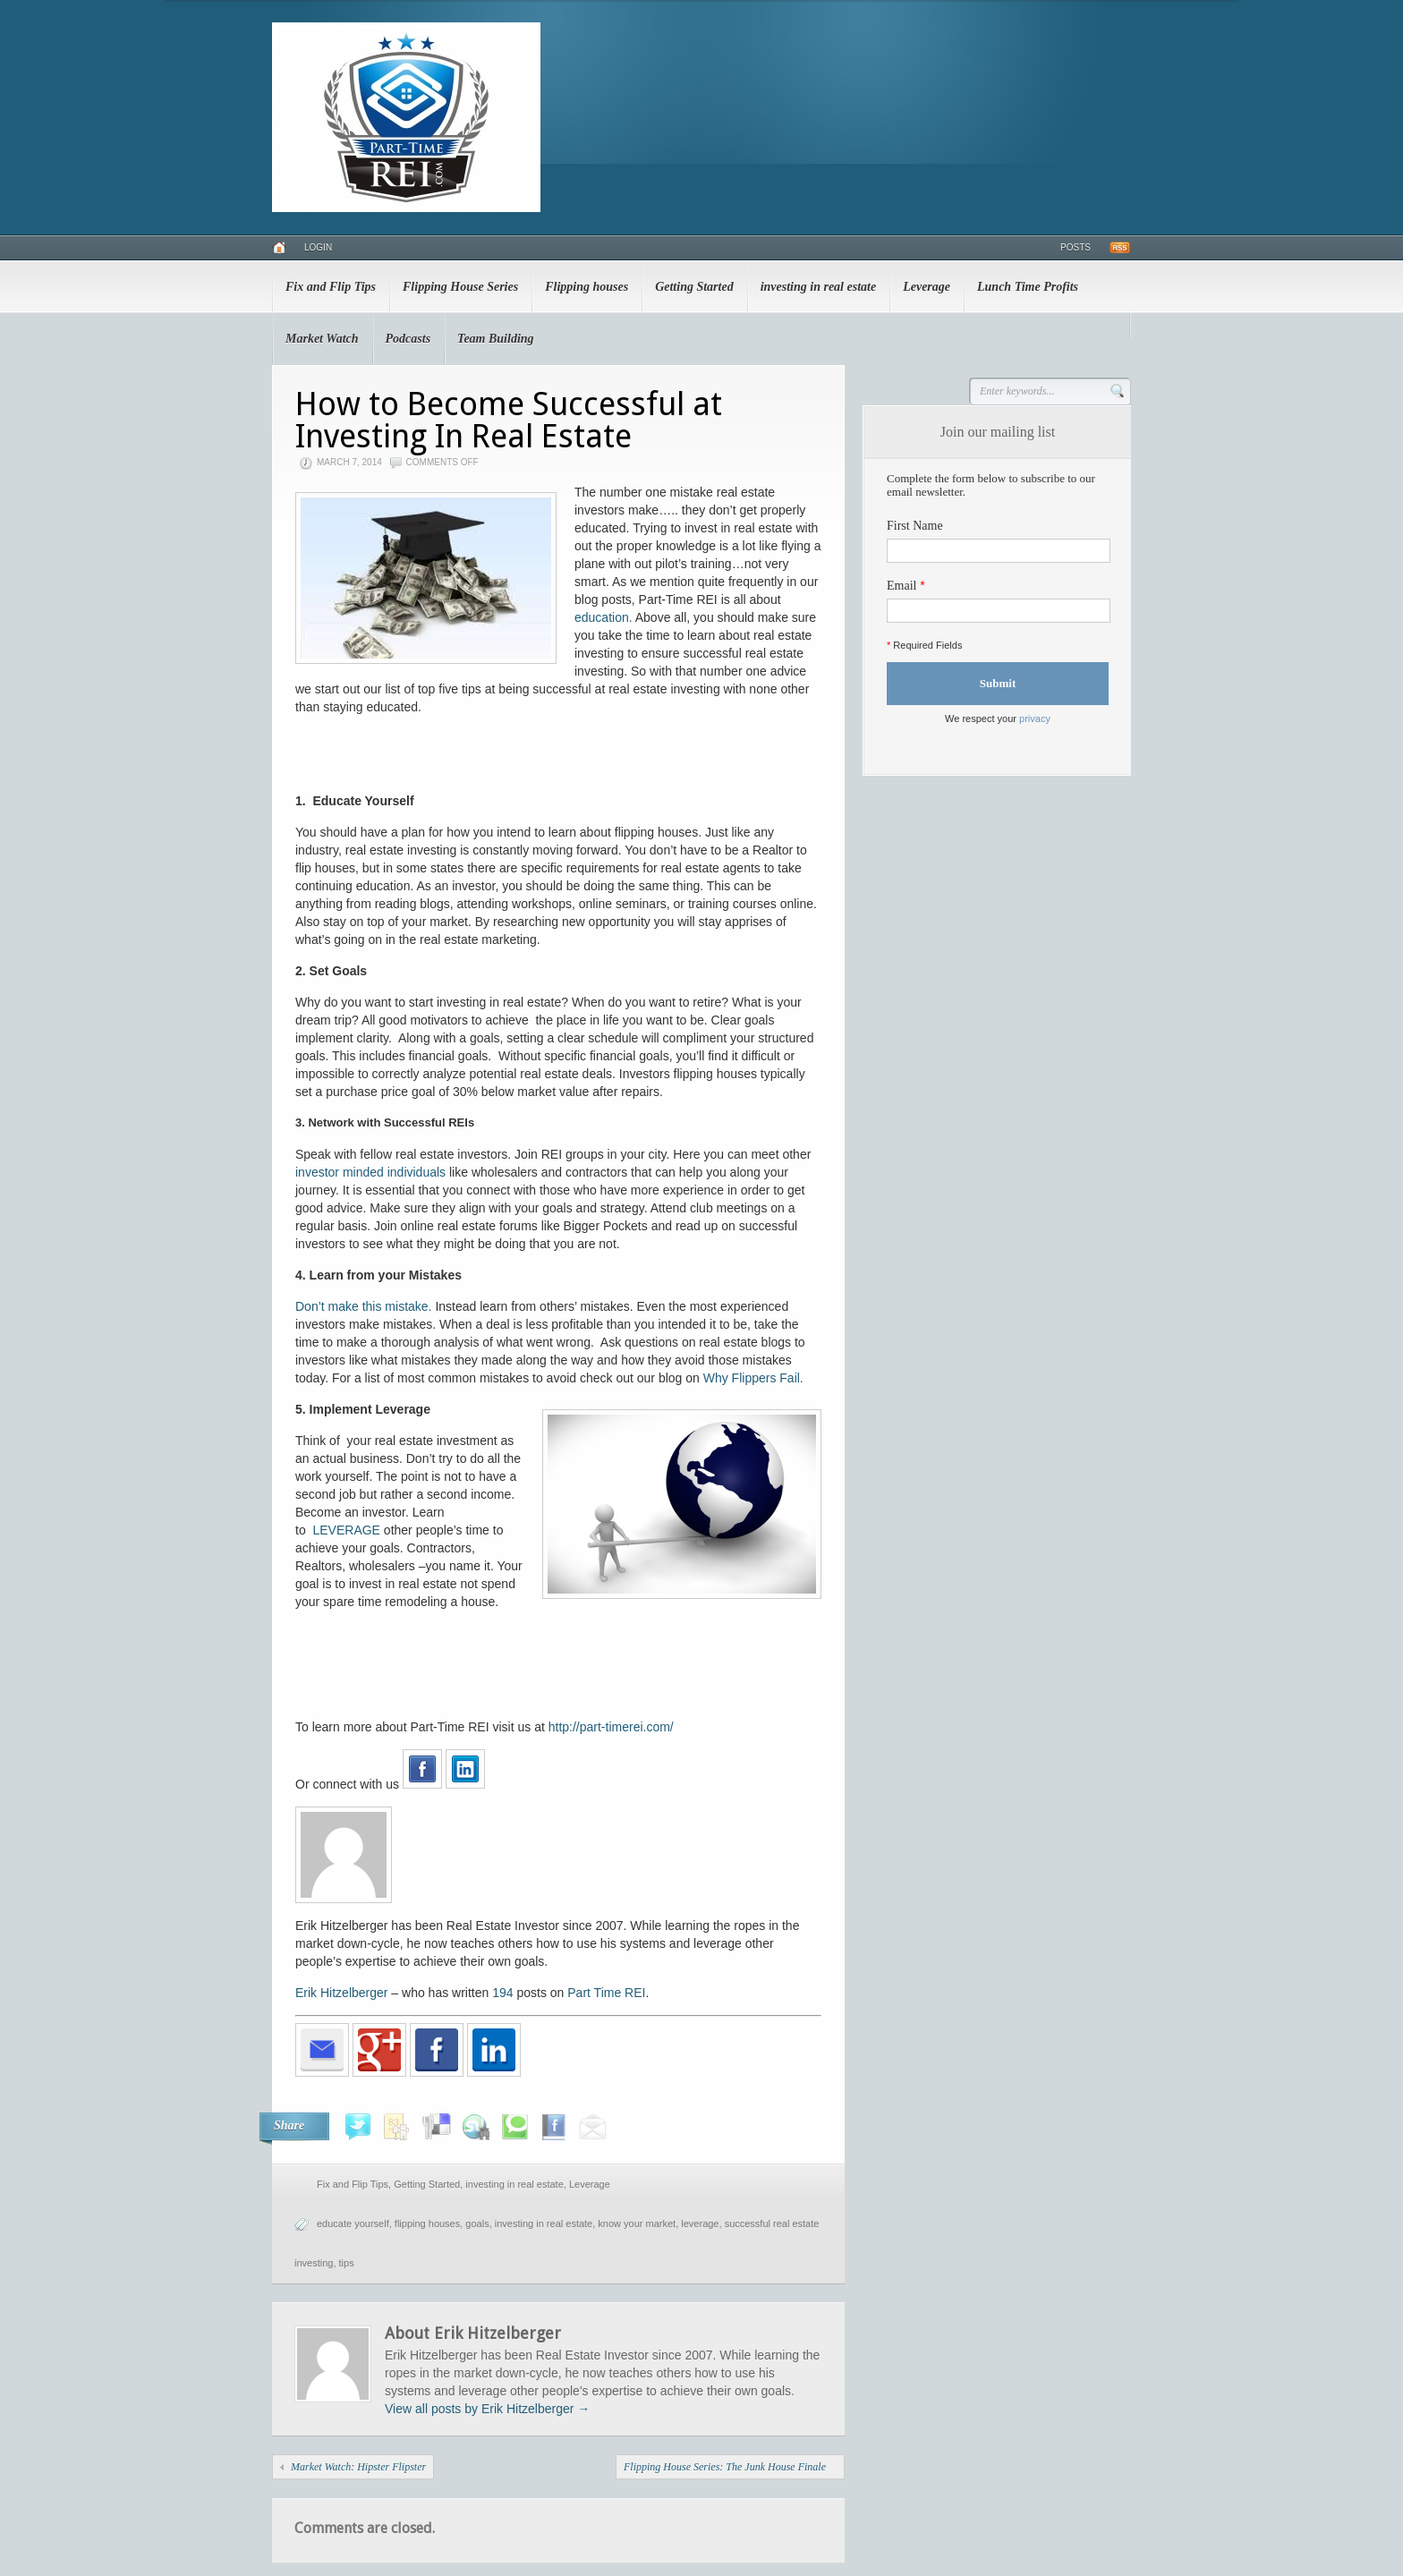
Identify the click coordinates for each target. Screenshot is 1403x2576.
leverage (700, 2223)
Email (901, 585)
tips (346, 2262)
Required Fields (924, 645)
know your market (637, 2223)
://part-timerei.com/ (621, 1727)
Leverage (926, 286)
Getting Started (694, 286)
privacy (1034, 718)
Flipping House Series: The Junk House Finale (725, 2467)
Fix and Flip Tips (330, 286)
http (558, 1727)
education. (603, 617)
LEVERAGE (347, 1530)
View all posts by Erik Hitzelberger (487, 2409)
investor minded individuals (370, 1172)
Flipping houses (586, 286)
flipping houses (427, 2223)
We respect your (997, 718)
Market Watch (322, 338)
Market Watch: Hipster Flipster (358, 2467)
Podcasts (408, 338)
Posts (1075, 247)
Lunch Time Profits (1027, 286)
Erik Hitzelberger (341, 1992)
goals (477, 2223)
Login (318, 247)
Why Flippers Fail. (753, 1378)
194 (502, 1992)
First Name (915, 525)
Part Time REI (606, 1992)
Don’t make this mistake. (363, 1306)
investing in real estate (819, 286)
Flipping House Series (460, 286)
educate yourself (353, 2223)
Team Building (495, 338)
